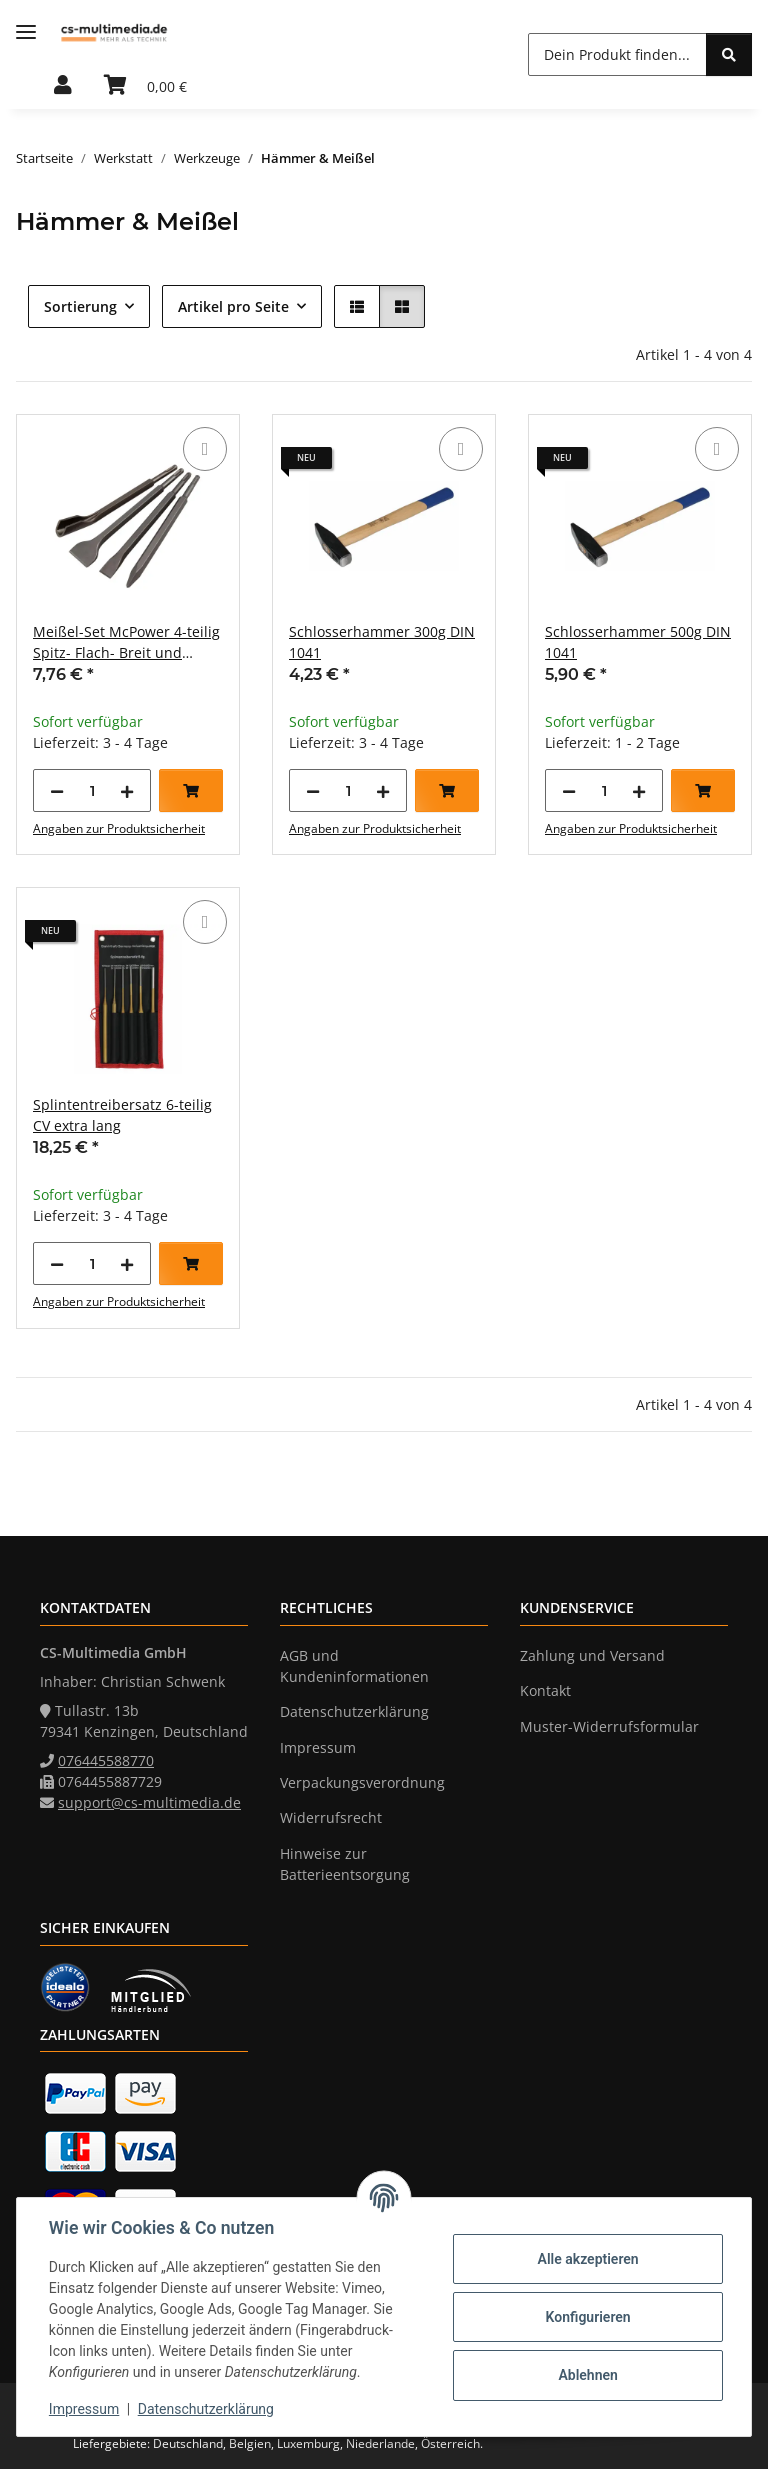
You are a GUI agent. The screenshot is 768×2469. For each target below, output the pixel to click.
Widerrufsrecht (331, 1817)
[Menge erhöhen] (127, 790)
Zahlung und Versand (592, 1655)
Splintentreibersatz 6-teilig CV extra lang (122, 1115)
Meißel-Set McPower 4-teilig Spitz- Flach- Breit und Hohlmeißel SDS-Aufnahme (126, 642)
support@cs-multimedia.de (149, 1802)
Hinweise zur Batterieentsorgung (345, 1864)
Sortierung (80, 306)
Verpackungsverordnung (362, 1782)
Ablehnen (587, 2375)
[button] (63, 86)
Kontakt (545, 1690)
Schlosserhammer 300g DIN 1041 (382, 642)
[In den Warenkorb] (191, 790)
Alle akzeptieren (587, 2259)
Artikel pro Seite (233, 306)
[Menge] (92, 790)
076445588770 (106, 1760)
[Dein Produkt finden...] (617, 54)
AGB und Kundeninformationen (354, 1666)
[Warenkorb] (145, 86)
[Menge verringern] (57, 790)
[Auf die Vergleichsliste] (205, 449)
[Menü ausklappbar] (26, 32)
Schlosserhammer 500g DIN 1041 (638, 642)
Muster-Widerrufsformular (609, 1726)
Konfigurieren (587, 2317)
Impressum (84, 2409)
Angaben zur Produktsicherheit (119, 828)
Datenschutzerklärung (206, 2409)
